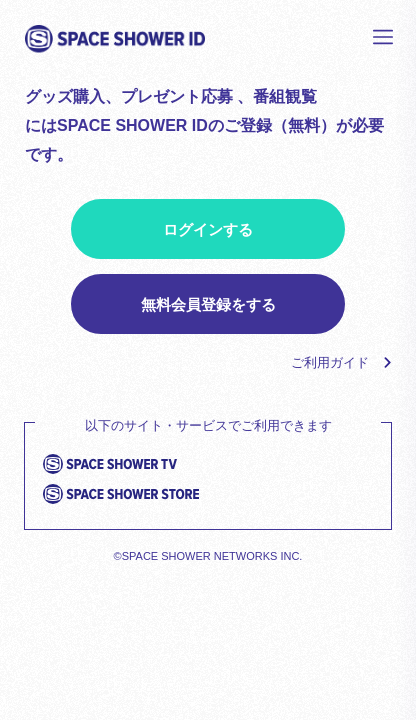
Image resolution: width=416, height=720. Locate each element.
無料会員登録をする (208, 304)
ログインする (208, 229)
